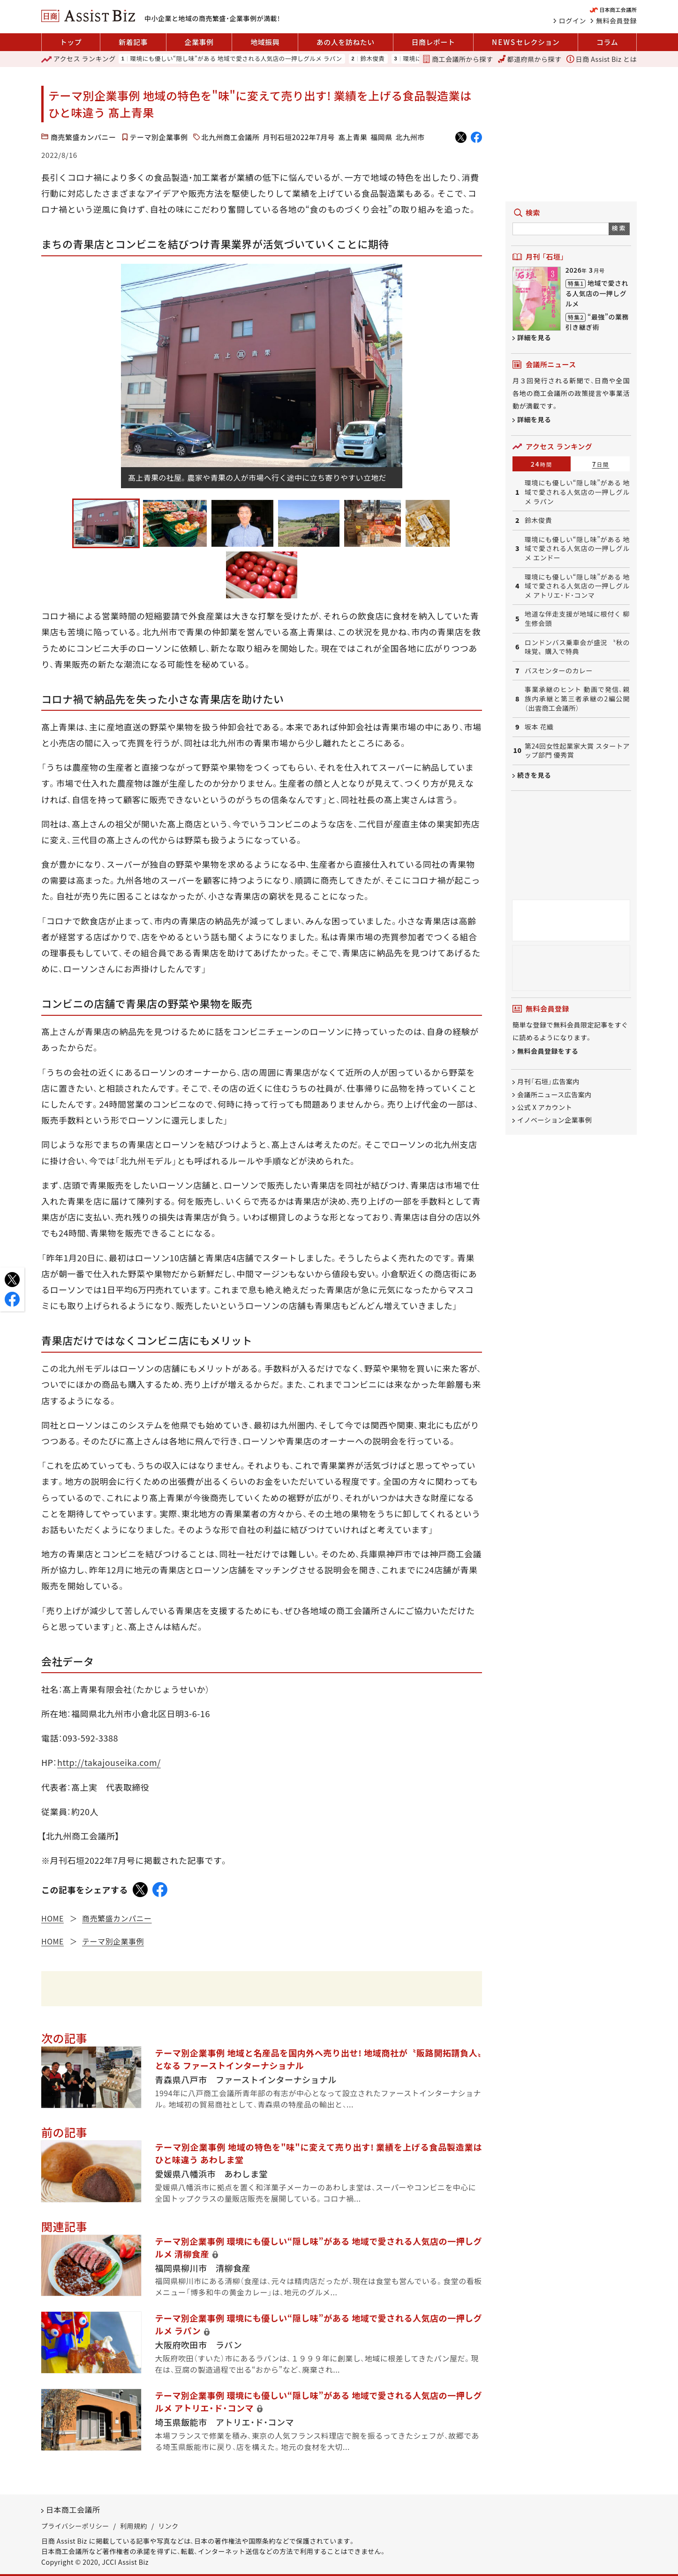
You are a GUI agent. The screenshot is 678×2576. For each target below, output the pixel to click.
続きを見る (534, 775)
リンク (168, 2526)
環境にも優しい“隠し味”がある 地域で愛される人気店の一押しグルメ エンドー (577, 548)
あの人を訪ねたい (345, 42)
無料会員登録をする (548, 1051)
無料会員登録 (616, 20)
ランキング (78, 59)
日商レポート (433, 42)
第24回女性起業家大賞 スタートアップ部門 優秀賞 (577, 751)
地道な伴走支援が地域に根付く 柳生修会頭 (577, 619)
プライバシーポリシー (75, 2526)
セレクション (525, 42)
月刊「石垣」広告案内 (548, 1082)
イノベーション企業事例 (554, 1120)
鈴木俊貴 (372, 59)
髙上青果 (352, 137)
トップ (71, 42)
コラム (607, 42)
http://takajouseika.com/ (109, 1762)
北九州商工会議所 (231, 137)
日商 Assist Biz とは (601, 59)
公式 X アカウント (544, 1107)
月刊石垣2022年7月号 (299, 137)
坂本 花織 (539, 726)
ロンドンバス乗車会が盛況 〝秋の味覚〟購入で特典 (577, 647)
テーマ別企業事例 (159, 137)
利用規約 (133, 2526)
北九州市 (410, 137)
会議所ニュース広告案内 (554, 1094)
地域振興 (264, 42)
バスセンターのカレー (559, 670)
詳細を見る (534, 337)
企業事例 (199, 42)
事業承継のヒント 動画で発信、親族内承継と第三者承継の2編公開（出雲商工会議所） (577, 698)
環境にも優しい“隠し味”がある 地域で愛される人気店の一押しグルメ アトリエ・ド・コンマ (577, 586)
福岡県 (381, 137)
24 (542, 464)
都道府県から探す (530, 59)
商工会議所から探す (457, 59)
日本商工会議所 (73, 2509)
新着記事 (133, 42)
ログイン (572, 20)
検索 (619, 227)
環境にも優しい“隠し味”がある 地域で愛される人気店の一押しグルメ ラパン (236, 59)
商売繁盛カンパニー (83, 137)
